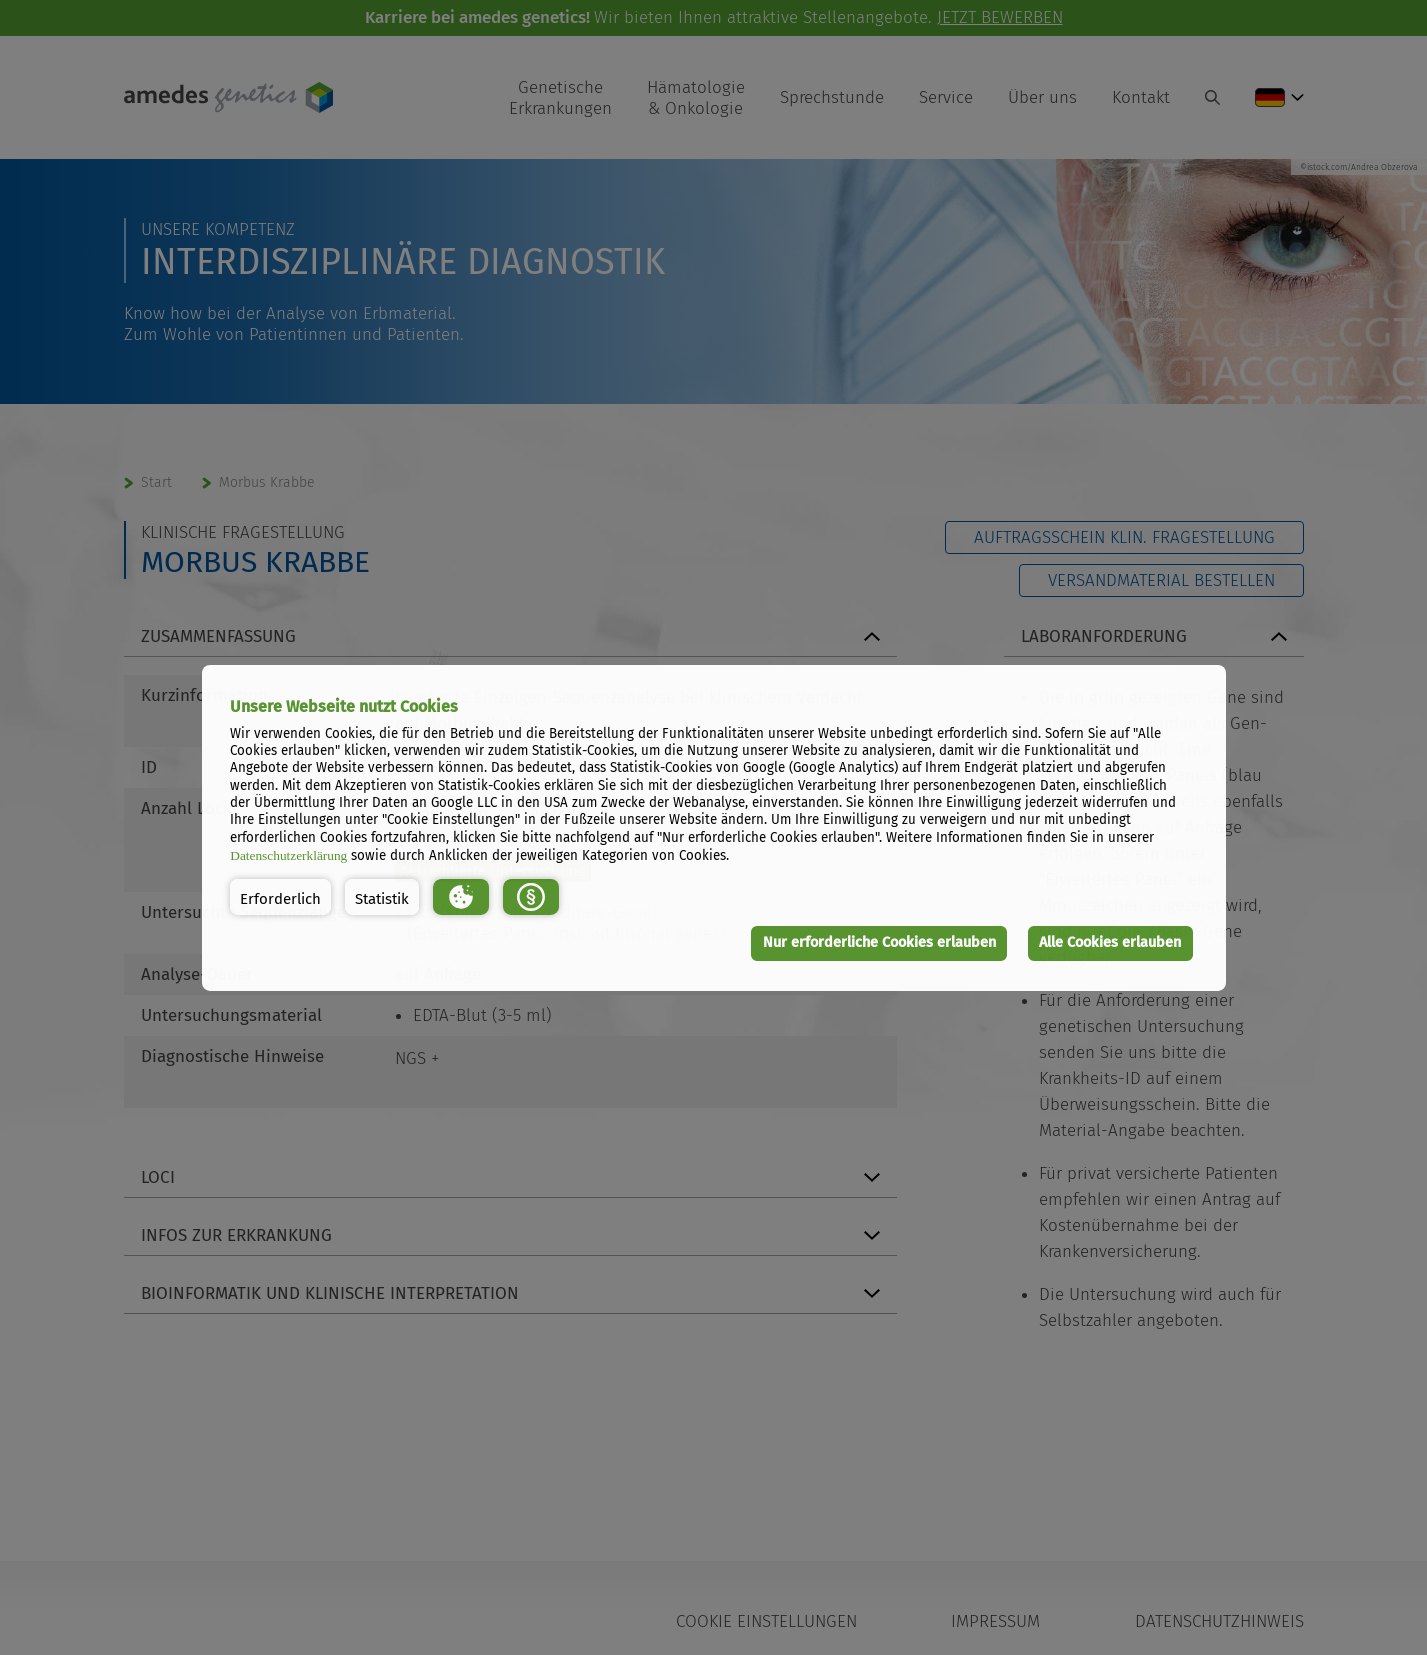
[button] (280, 897)
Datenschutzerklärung (288, 855)
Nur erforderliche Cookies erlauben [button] (879, 942)
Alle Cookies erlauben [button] (1110, 942)
